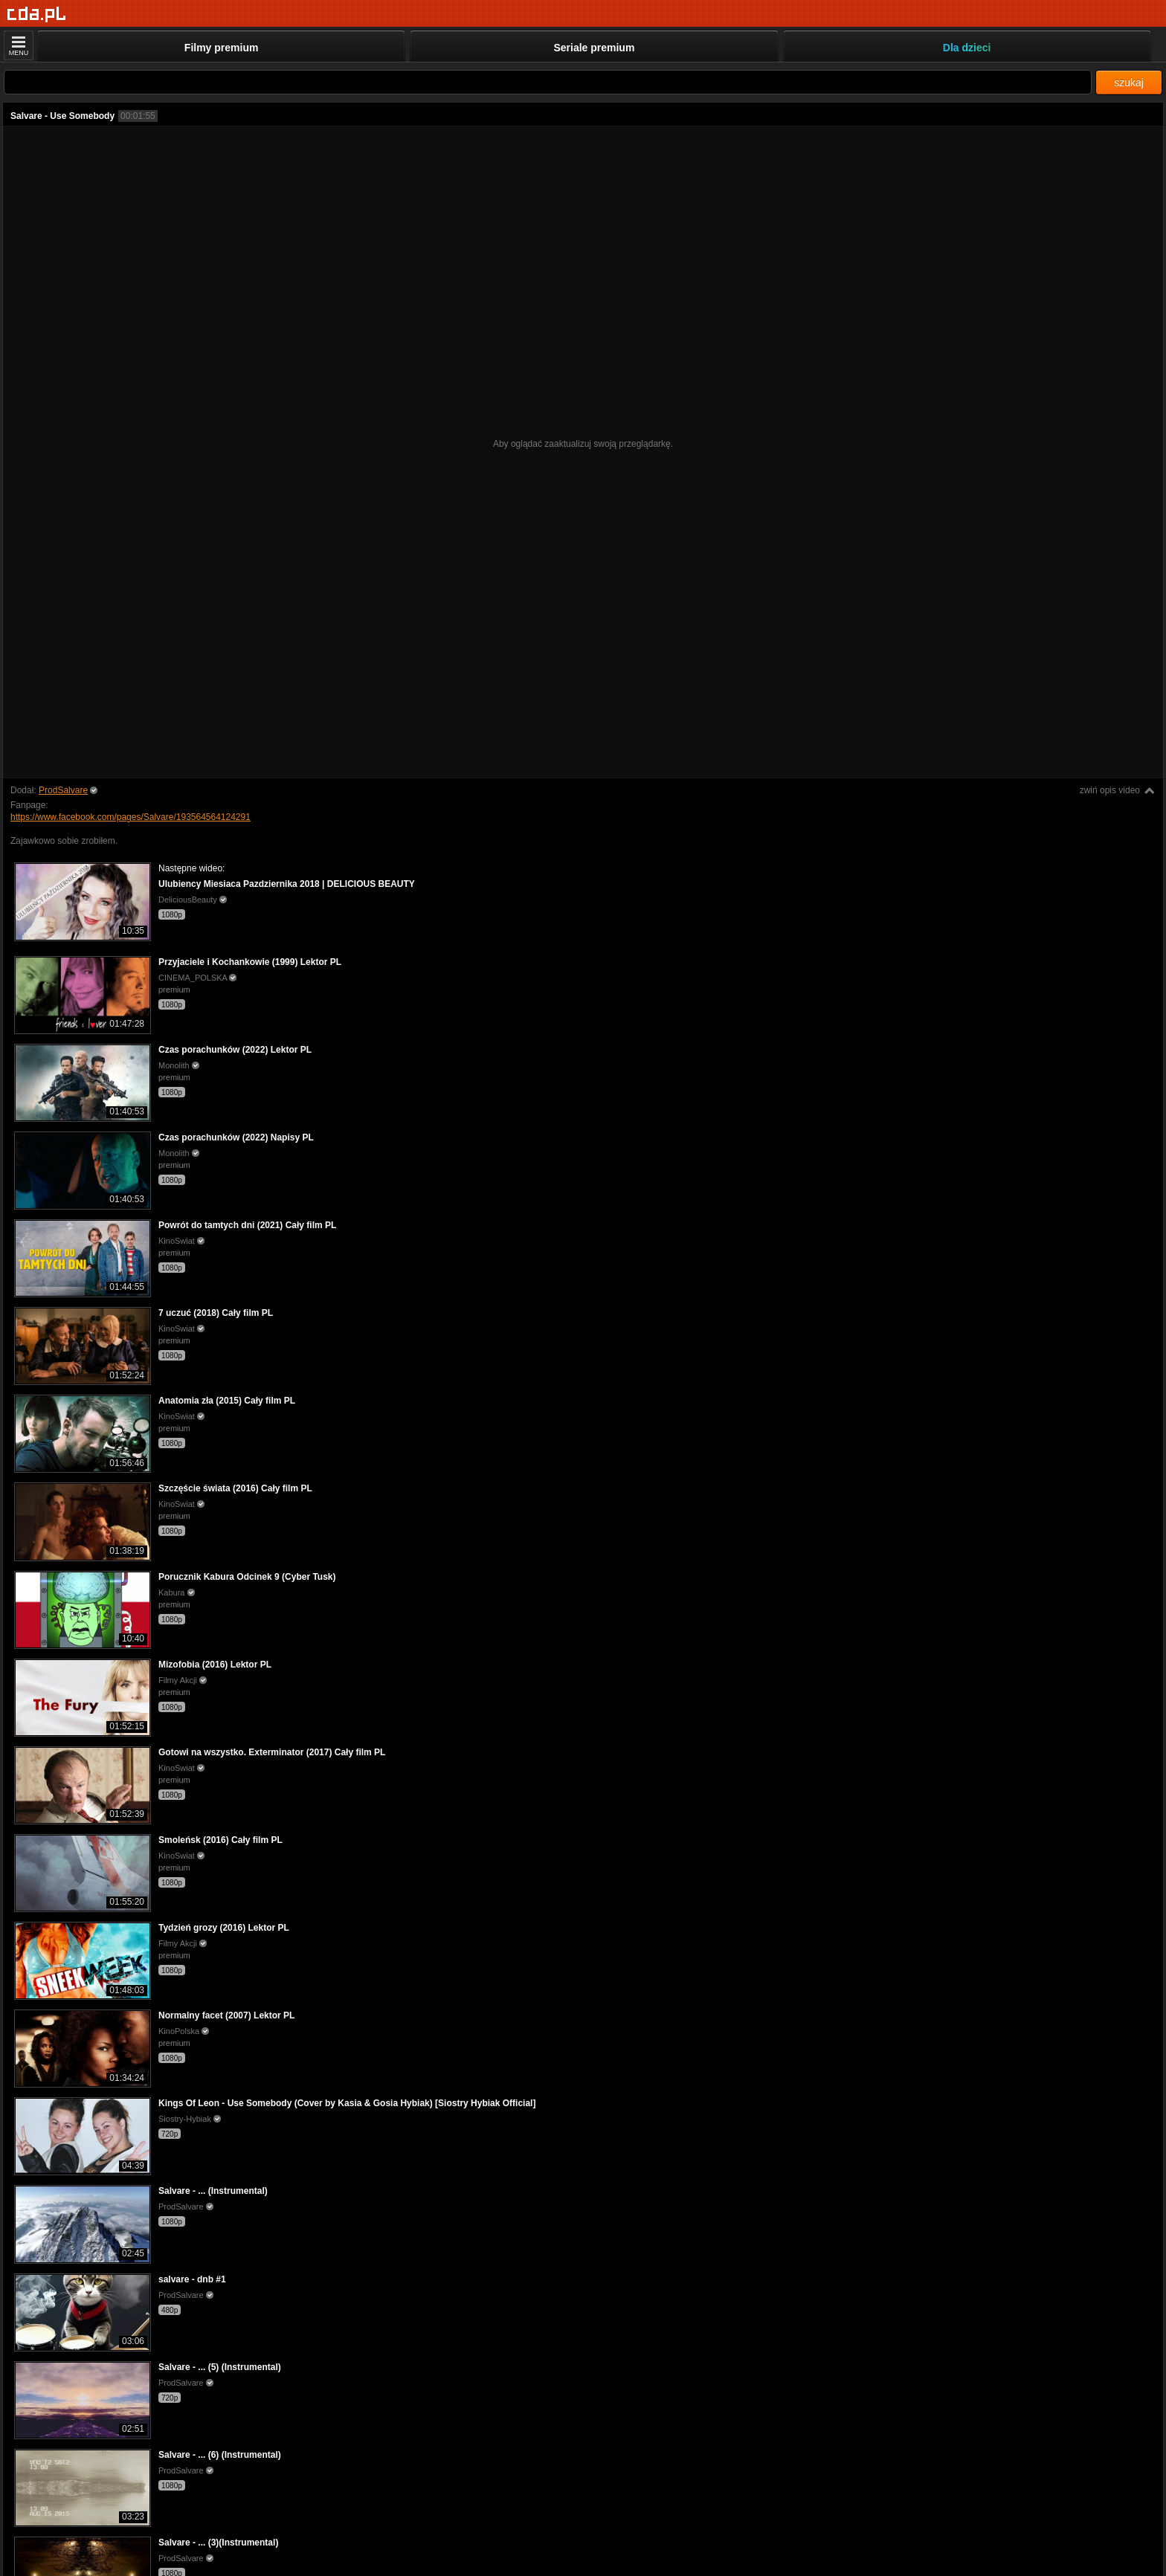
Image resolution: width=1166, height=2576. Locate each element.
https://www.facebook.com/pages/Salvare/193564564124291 (130, 817)
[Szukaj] (548, 82)
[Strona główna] (36, 14)
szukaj (1129, 82)
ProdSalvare (63, 790)
